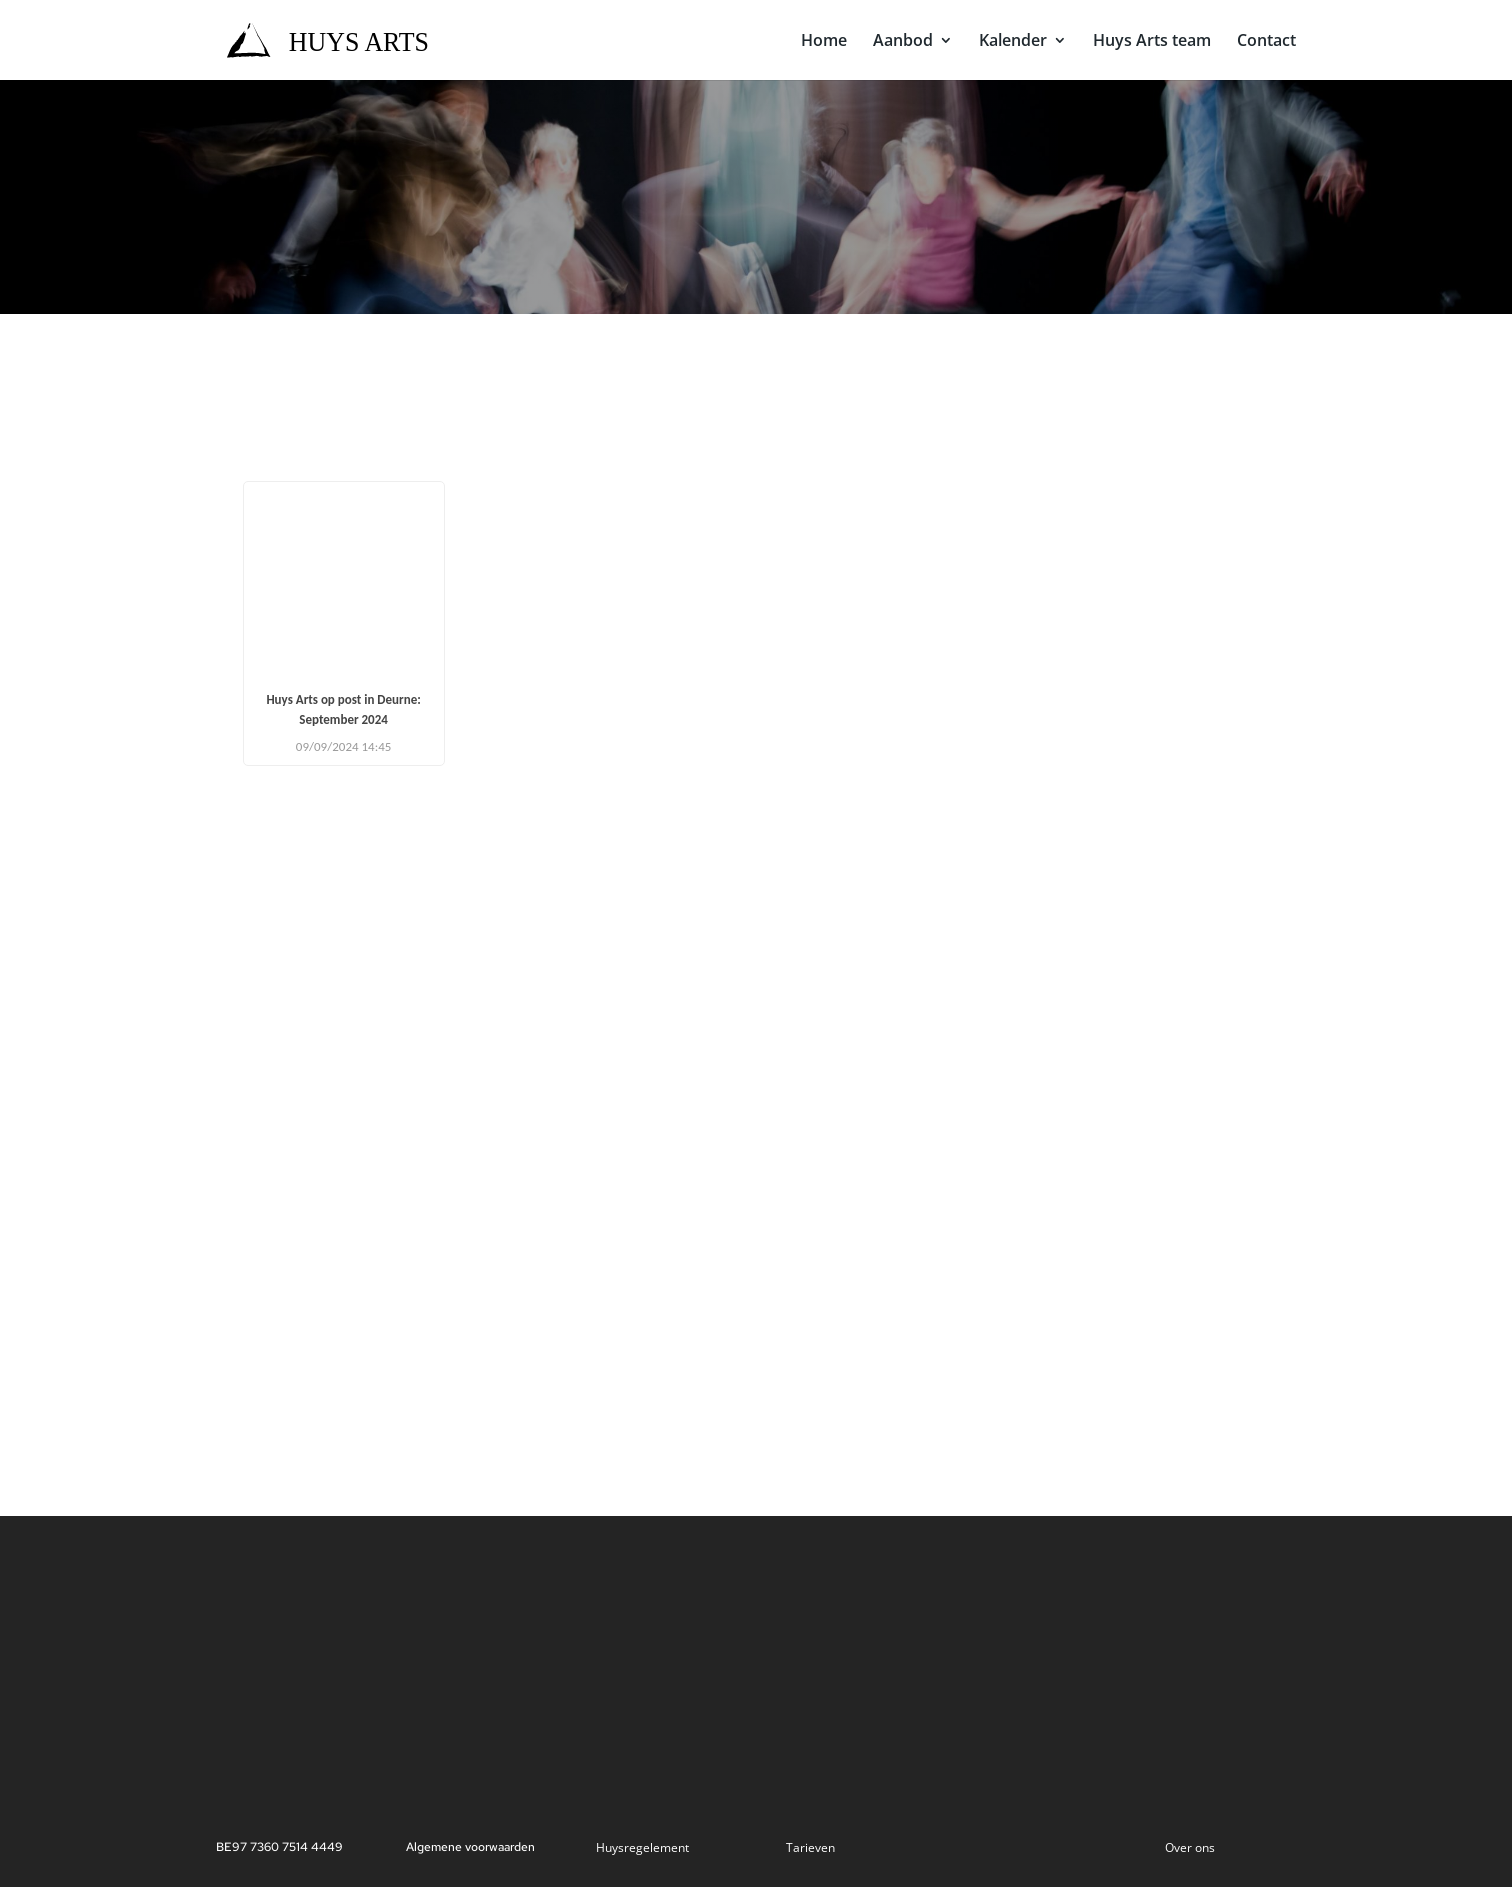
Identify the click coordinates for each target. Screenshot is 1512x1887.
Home (824, 42)
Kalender (1013, 42)
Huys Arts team (1152, 42)
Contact (1266, 42)
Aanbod (903, 42)
